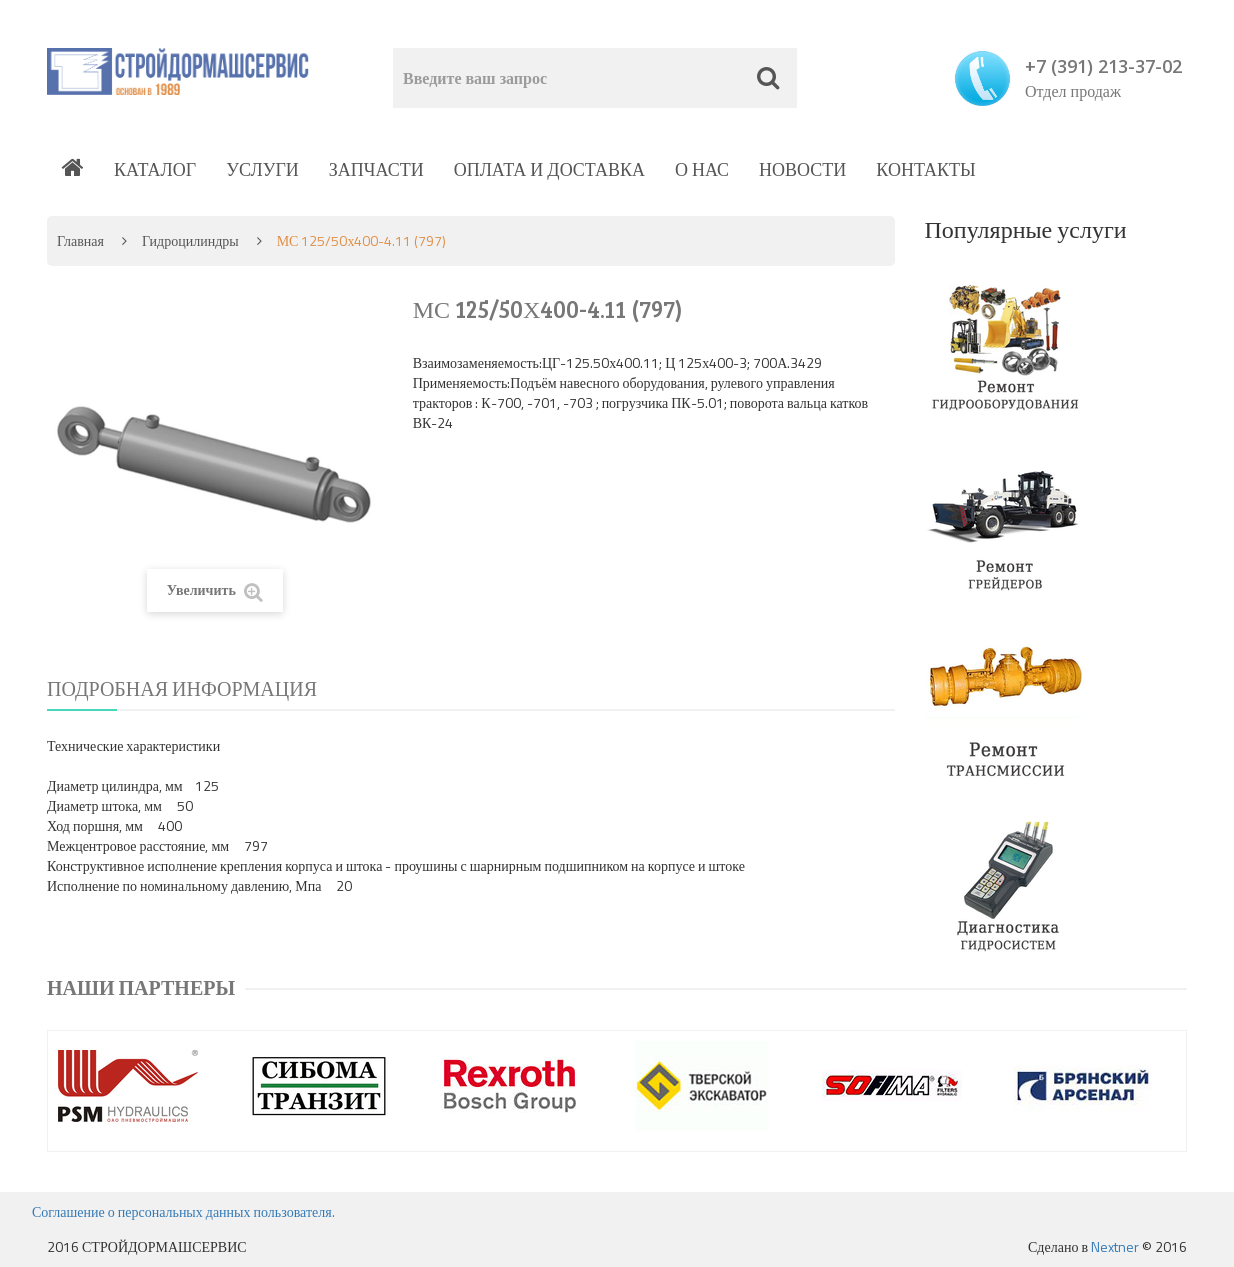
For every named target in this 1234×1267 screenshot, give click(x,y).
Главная (80, 240)
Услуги (262, 169)
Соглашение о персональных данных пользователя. (183, 1211)
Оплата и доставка (549, 169)
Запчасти (376, 169)
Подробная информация (182, 688)
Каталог (155, 169)
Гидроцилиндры (190, 240)
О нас (702, 169)
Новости (802, 169)
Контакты (925, 169)
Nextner (1115, 1246)
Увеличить (215, 590)
